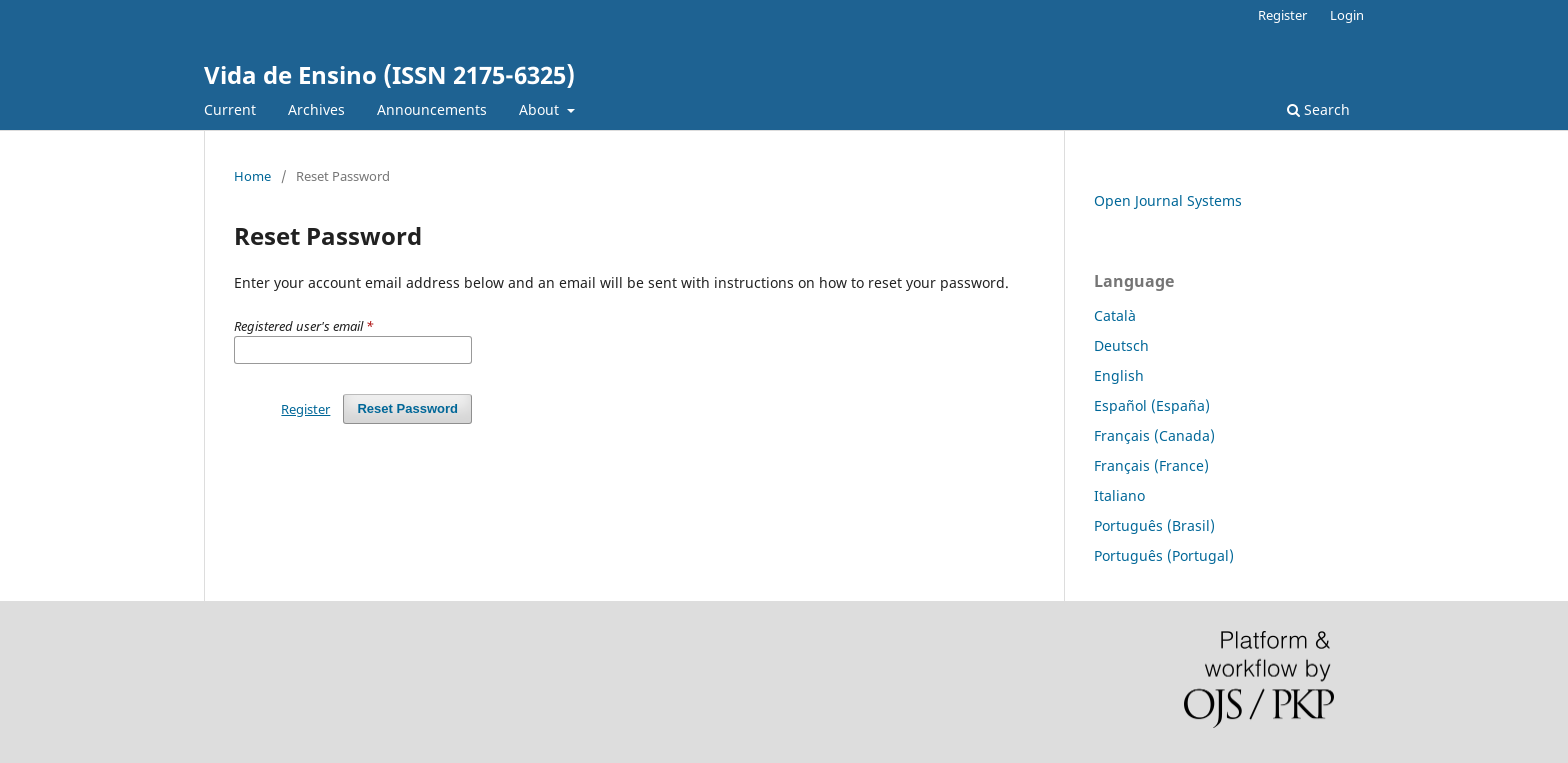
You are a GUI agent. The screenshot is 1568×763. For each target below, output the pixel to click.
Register (1282, 15)
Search (1318, 109)
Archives (316, 109)
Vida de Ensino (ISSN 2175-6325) (389, 74)
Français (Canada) (1154, 435)
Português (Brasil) (1154, 525)
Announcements (432, 109)
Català (1115, 315)
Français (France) (1151, 465)
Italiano (1119, 495)
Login (1347, 15)
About (541, 109)
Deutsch (1121, 345)
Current (230, 109)
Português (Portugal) (1164, 555)
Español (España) (1152, 405)
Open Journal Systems (1168, 200)
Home (252, 176)
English (1119, 375)
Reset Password (407, 408)
